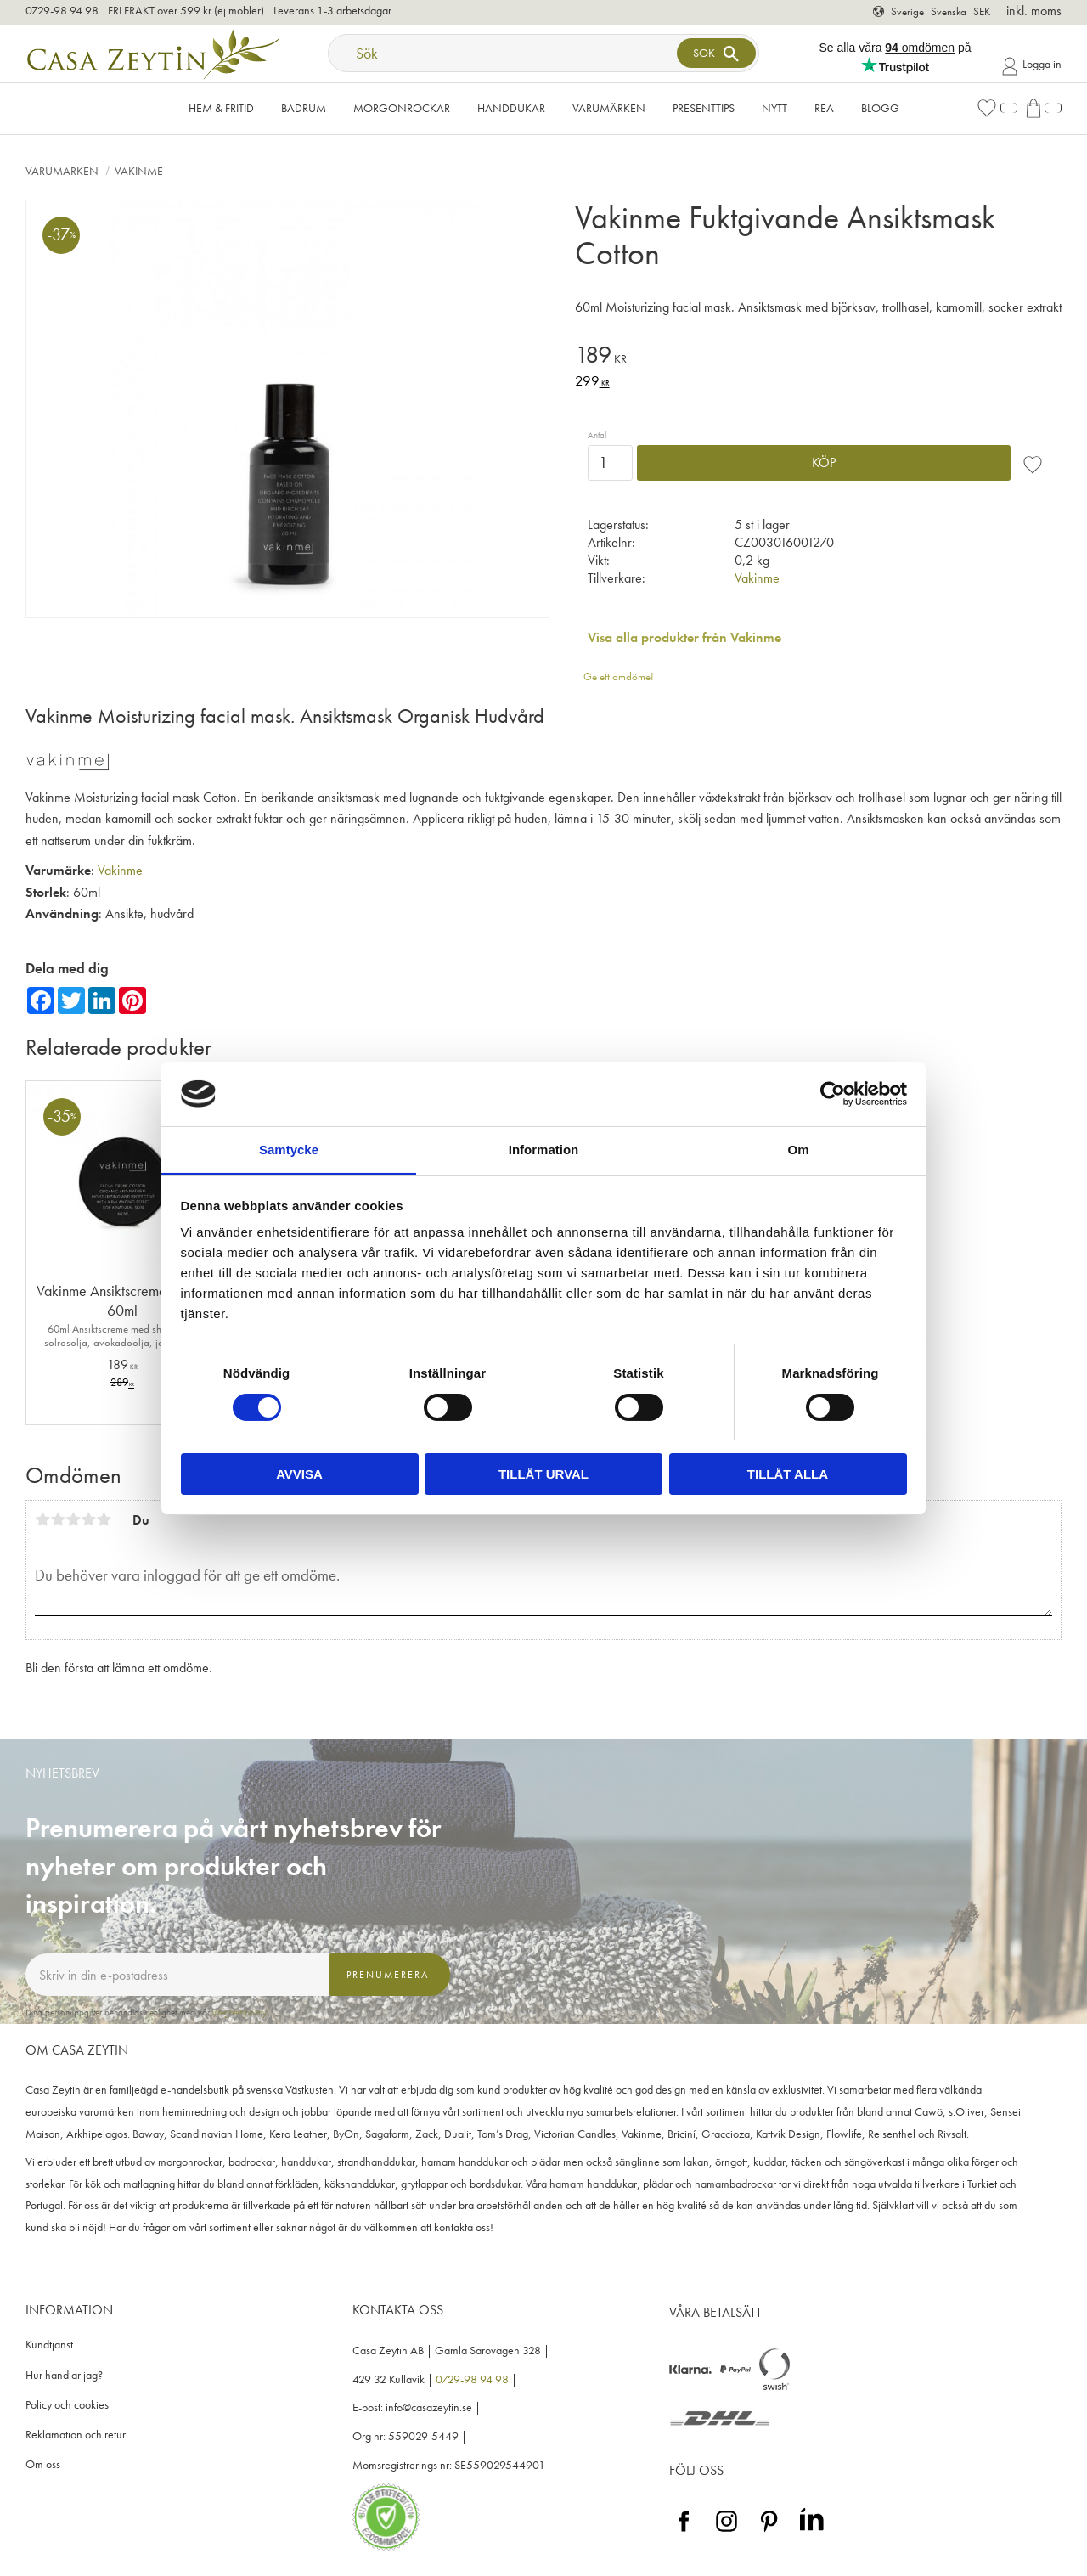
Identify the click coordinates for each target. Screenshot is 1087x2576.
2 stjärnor (57, 1519)
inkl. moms (1034, 11)
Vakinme (757, 578)
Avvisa (299, 1474)
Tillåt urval (543, 1474)
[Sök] (716, 53)
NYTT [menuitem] (774, 108)
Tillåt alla (787, 1474)
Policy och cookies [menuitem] (67, 2405)
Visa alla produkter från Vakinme (684, 637)
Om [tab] (797, 1149)
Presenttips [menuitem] (704, 108)
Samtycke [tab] (288, 1149)
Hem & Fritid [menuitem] (221, 108)
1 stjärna (42, 1519)
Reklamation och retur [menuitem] (75, 2434)
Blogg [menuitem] (880, 108)
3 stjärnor (73, 1519)
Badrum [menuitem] (303, 108)
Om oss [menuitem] (42, 2464)
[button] (997, 108)
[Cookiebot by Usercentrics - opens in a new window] (832, 1094)
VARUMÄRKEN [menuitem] (608, 108)
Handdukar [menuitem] (511, 108)
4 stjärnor (88, 1519)
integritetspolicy (239, 2012)
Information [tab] (544, 1149)
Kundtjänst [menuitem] (49, 2344)
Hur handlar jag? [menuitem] (64, 2375)
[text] (818, 357)
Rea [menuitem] (824, 108)
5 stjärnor (103, 1519)
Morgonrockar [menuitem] (401, 108)
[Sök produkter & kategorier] (504, 53)
